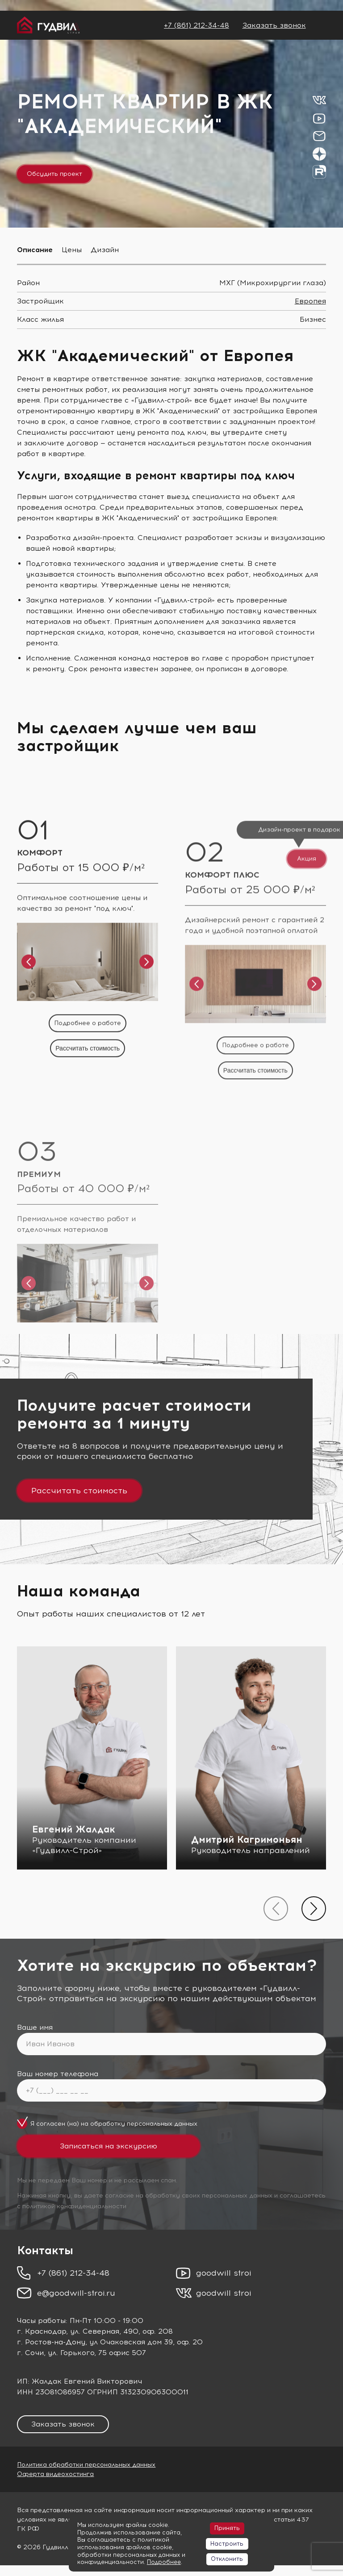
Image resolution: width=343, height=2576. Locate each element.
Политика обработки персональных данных (86, 2464)
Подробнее (164, 2562)
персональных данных (162, 2123)
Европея (310, 301)
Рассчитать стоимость (79, 1491)
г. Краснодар (41, 2331)
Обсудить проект (54, 174)
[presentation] (276, 1908)
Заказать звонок (274, 25)
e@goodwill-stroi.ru (76, 2293)
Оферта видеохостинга (55, 2474)
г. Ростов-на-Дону (51, 2342)
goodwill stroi (223, 2273)
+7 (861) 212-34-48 (196, 25)
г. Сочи (30, 2352)
